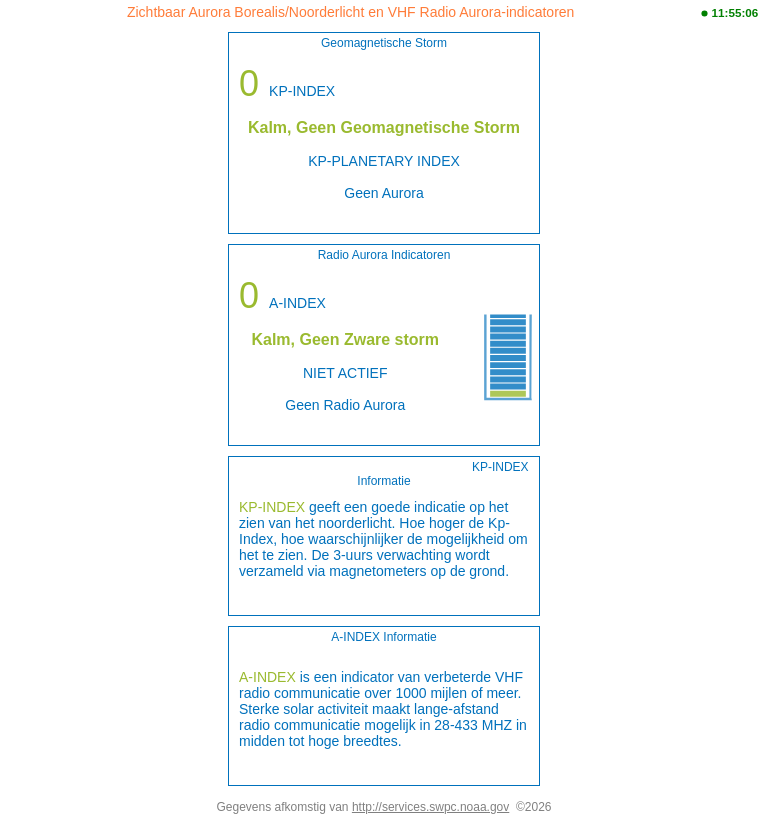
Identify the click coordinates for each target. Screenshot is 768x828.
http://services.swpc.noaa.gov (430, 807)
